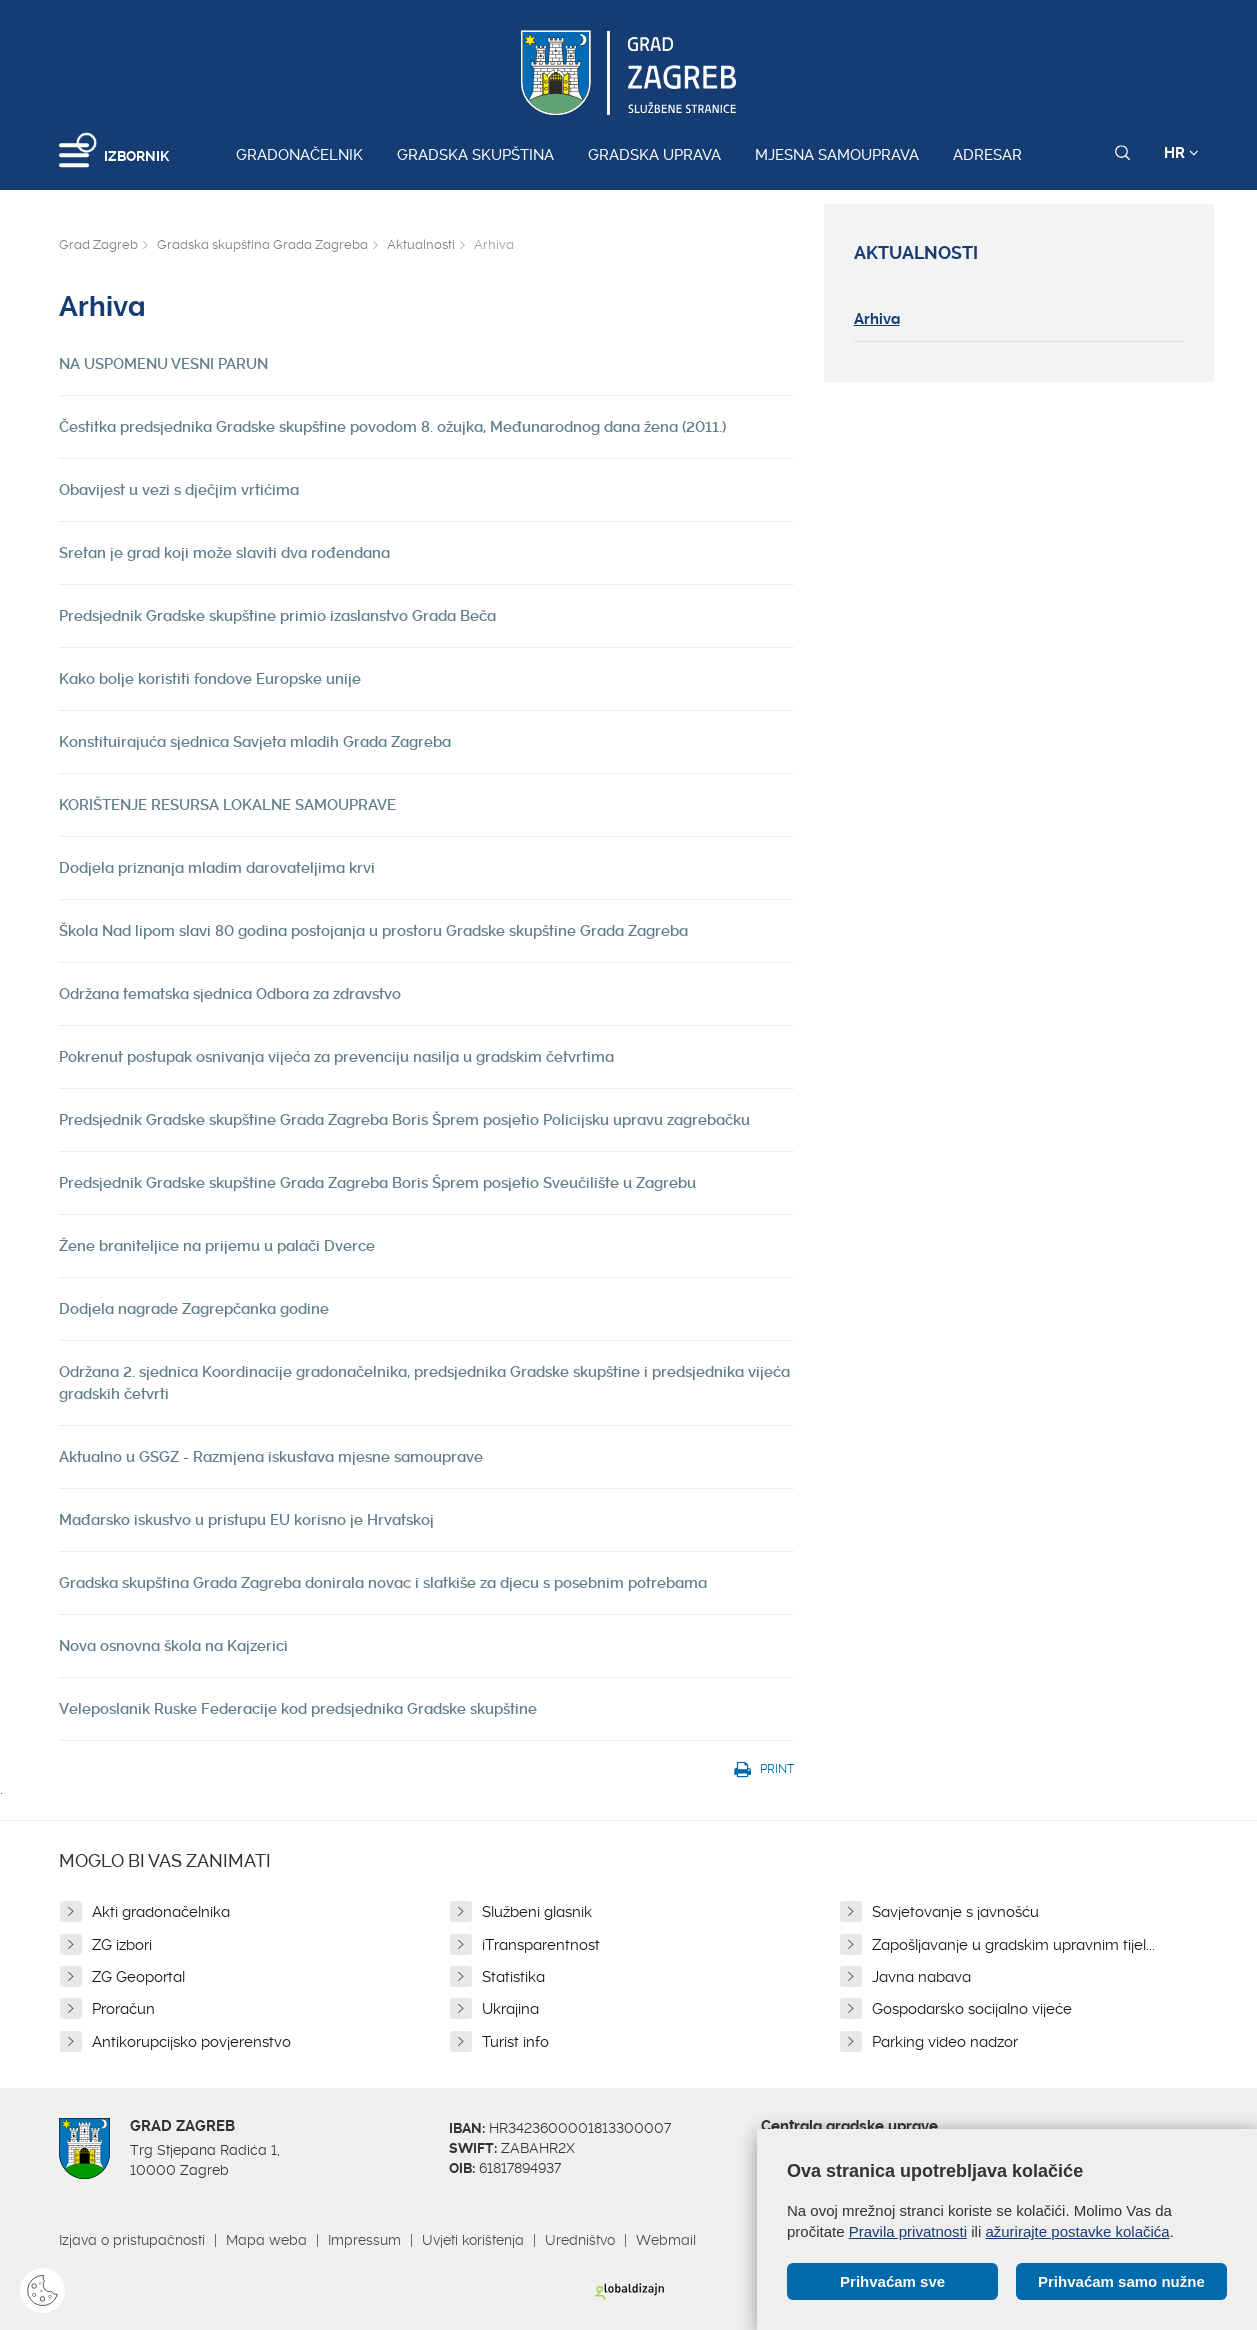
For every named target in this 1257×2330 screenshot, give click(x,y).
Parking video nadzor (945, 2042)
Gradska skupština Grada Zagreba (262, 244)
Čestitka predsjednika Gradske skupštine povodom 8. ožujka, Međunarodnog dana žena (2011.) (392, 427)
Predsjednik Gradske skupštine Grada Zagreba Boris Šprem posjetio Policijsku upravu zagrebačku (404, 1120)
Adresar (987, 155)
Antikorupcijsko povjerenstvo (191, 2042)
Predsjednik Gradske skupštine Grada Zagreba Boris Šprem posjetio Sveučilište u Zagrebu (377, 1183)
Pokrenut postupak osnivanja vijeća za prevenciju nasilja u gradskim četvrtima (336, 1057)
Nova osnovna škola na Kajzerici (173, 1646)
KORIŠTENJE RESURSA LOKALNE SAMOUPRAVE (227, 805)
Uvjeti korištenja (473, 2240)
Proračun (123, 2009)
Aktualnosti (421, 244)
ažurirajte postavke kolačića (1077, 2231)
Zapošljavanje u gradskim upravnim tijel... (1013, 1945)
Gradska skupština (475, 155)
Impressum (364, 2240)
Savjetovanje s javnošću (955, 1912)
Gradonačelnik (299, 155)
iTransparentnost (541, 1945)
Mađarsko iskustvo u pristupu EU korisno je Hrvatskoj (246, 1520)
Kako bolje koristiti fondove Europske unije (210, 679)
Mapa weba (266, 2240)
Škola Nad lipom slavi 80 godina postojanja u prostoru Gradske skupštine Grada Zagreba (373, 931)
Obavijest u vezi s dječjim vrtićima (179, 490)
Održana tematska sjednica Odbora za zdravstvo (230, 994)
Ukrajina (510, 2009)
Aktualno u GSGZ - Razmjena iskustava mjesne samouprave (271, 1457)
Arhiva (877, 319)
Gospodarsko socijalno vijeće (972, 2009)
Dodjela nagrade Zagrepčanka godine (194, 1309)
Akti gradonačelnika (161, 1912)
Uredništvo (580, 2240)
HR (1181, 153)
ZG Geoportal (138, 1977)
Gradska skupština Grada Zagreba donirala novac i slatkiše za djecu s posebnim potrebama (383, 1583)
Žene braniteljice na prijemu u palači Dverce (217, 1246)
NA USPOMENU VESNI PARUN (163, 364)
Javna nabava (921, 1977)
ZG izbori (122, 1945)
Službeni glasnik (537, 1912)
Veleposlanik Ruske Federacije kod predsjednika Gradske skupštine (298, 1709)
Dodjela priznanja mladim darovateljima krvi (217, 868)
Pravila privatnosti (908, 2231)
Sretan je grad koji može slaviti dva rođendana (224, 553)
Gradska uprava (654, 155)
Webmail (666, 2240)
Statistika (513, 1977)
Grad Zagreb (98, 244)
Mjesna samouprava (837, 155)
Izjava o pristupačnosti (132, 2240)
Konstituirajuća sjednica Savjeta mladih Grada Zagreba (255, 742)
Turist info (515, 2042)
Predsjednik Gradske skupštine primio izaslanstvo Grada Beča (277, 616)
